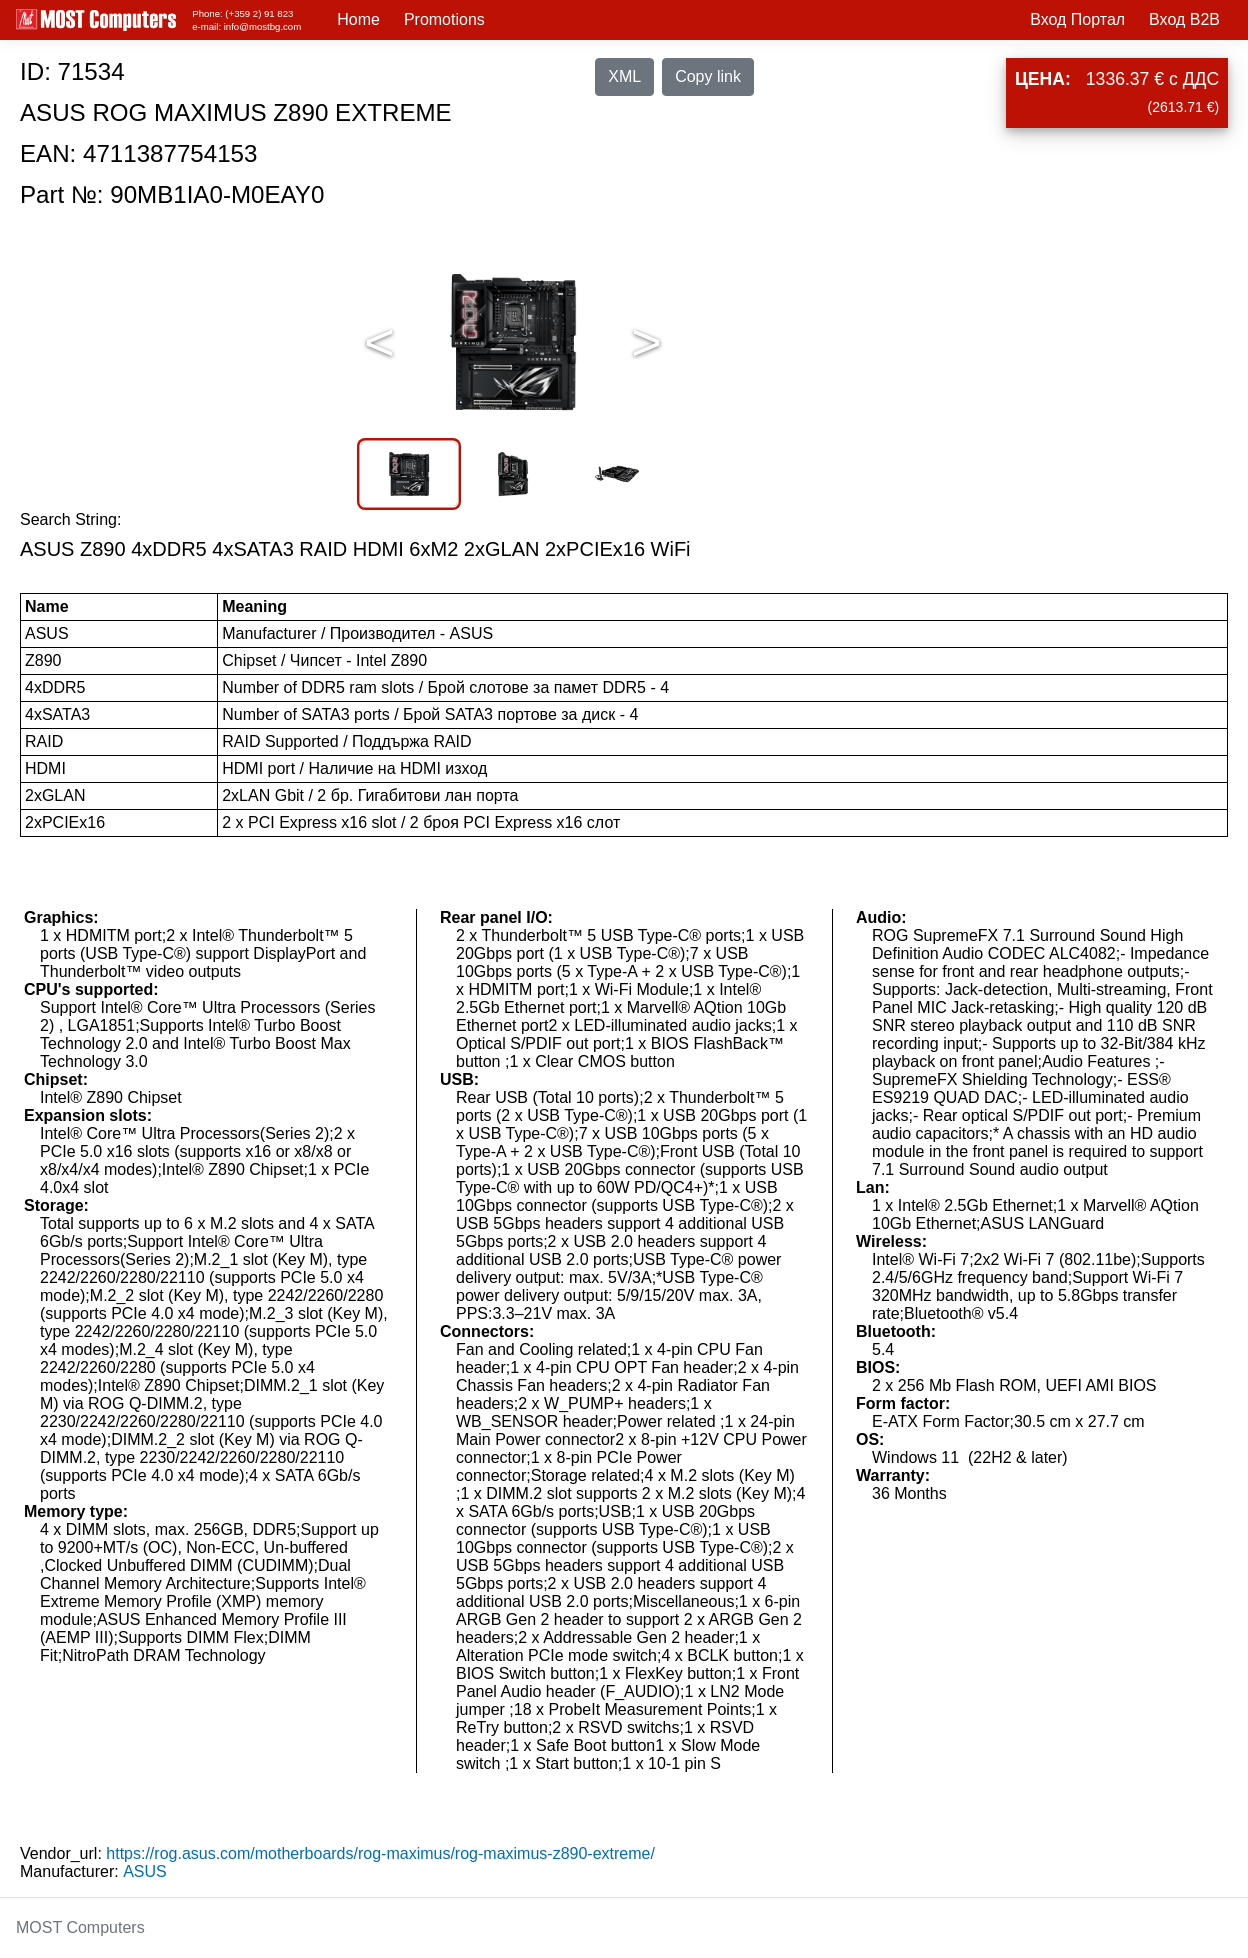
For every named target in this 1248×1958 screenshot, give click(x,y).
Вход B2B (1184, 19)
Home (358, 19)
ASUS (145, 1871)
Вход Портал (1077, 19)
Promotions (444, 19)
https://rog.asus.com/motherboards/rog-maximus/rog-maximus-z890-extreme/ (380, 1853)
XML (624, 76)
